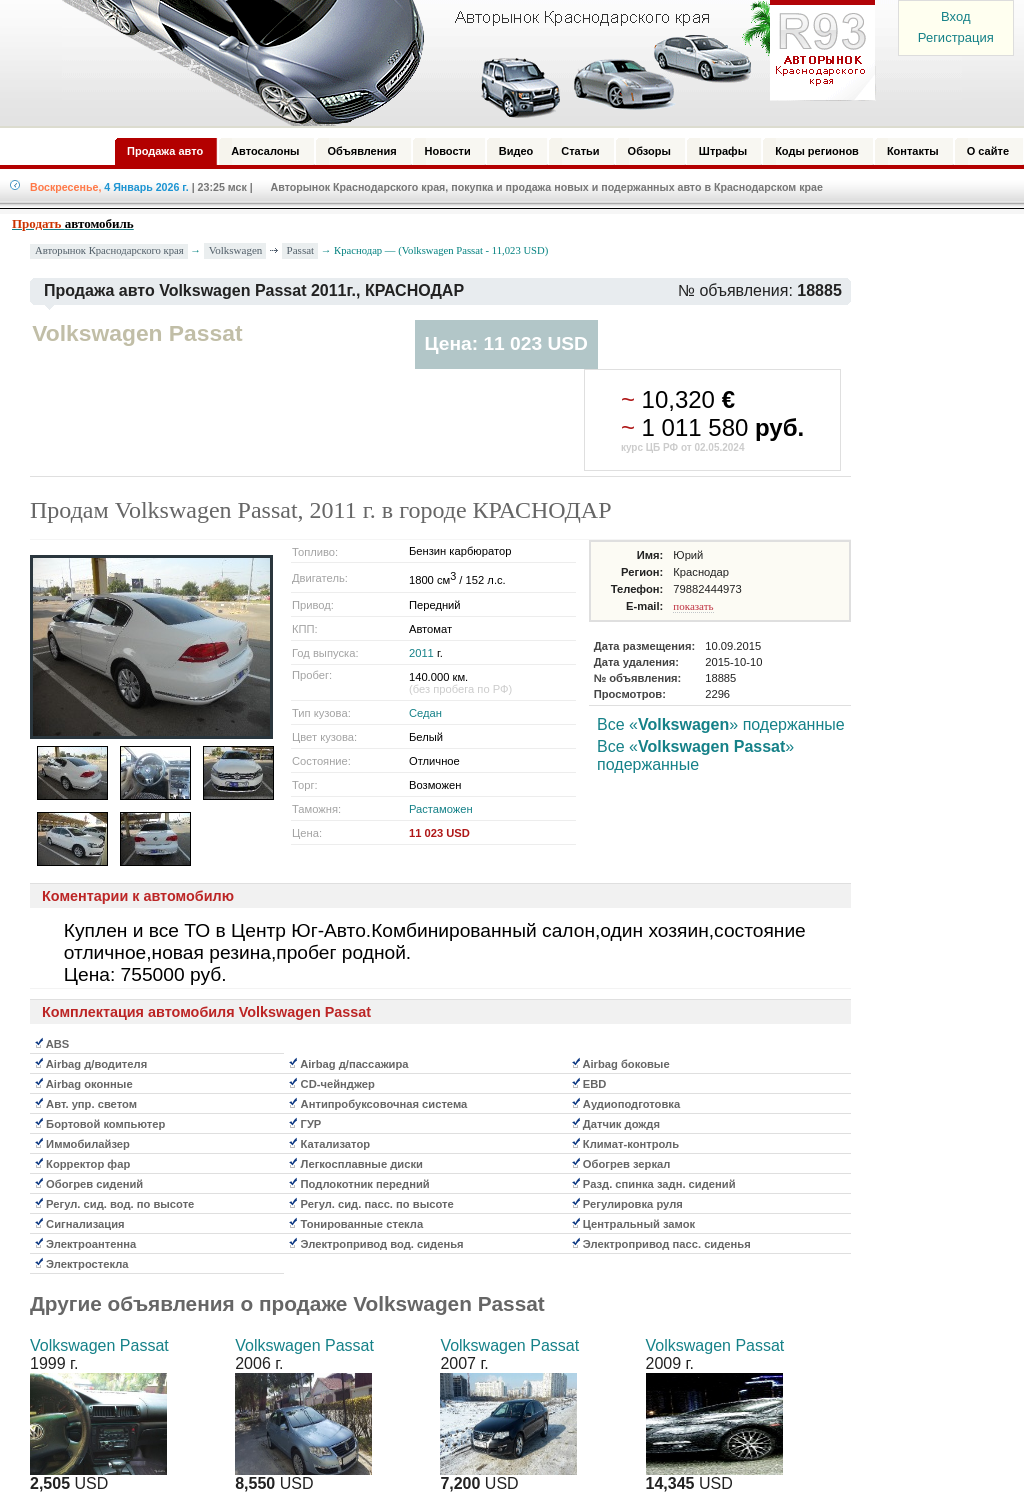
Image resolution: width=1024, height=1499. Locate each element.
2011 (421, 653)
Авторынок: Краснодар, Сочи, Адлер (462, 63)
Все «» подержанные (721, 724)
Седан (425, 713)
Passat (301, 250)
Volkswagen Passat (99, 1345)
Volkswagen (236, 250)
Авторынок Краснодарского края (109, 250)
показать (693, 606)
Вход (955, 16)
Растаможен (441, 809)
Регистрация (956, 37)
